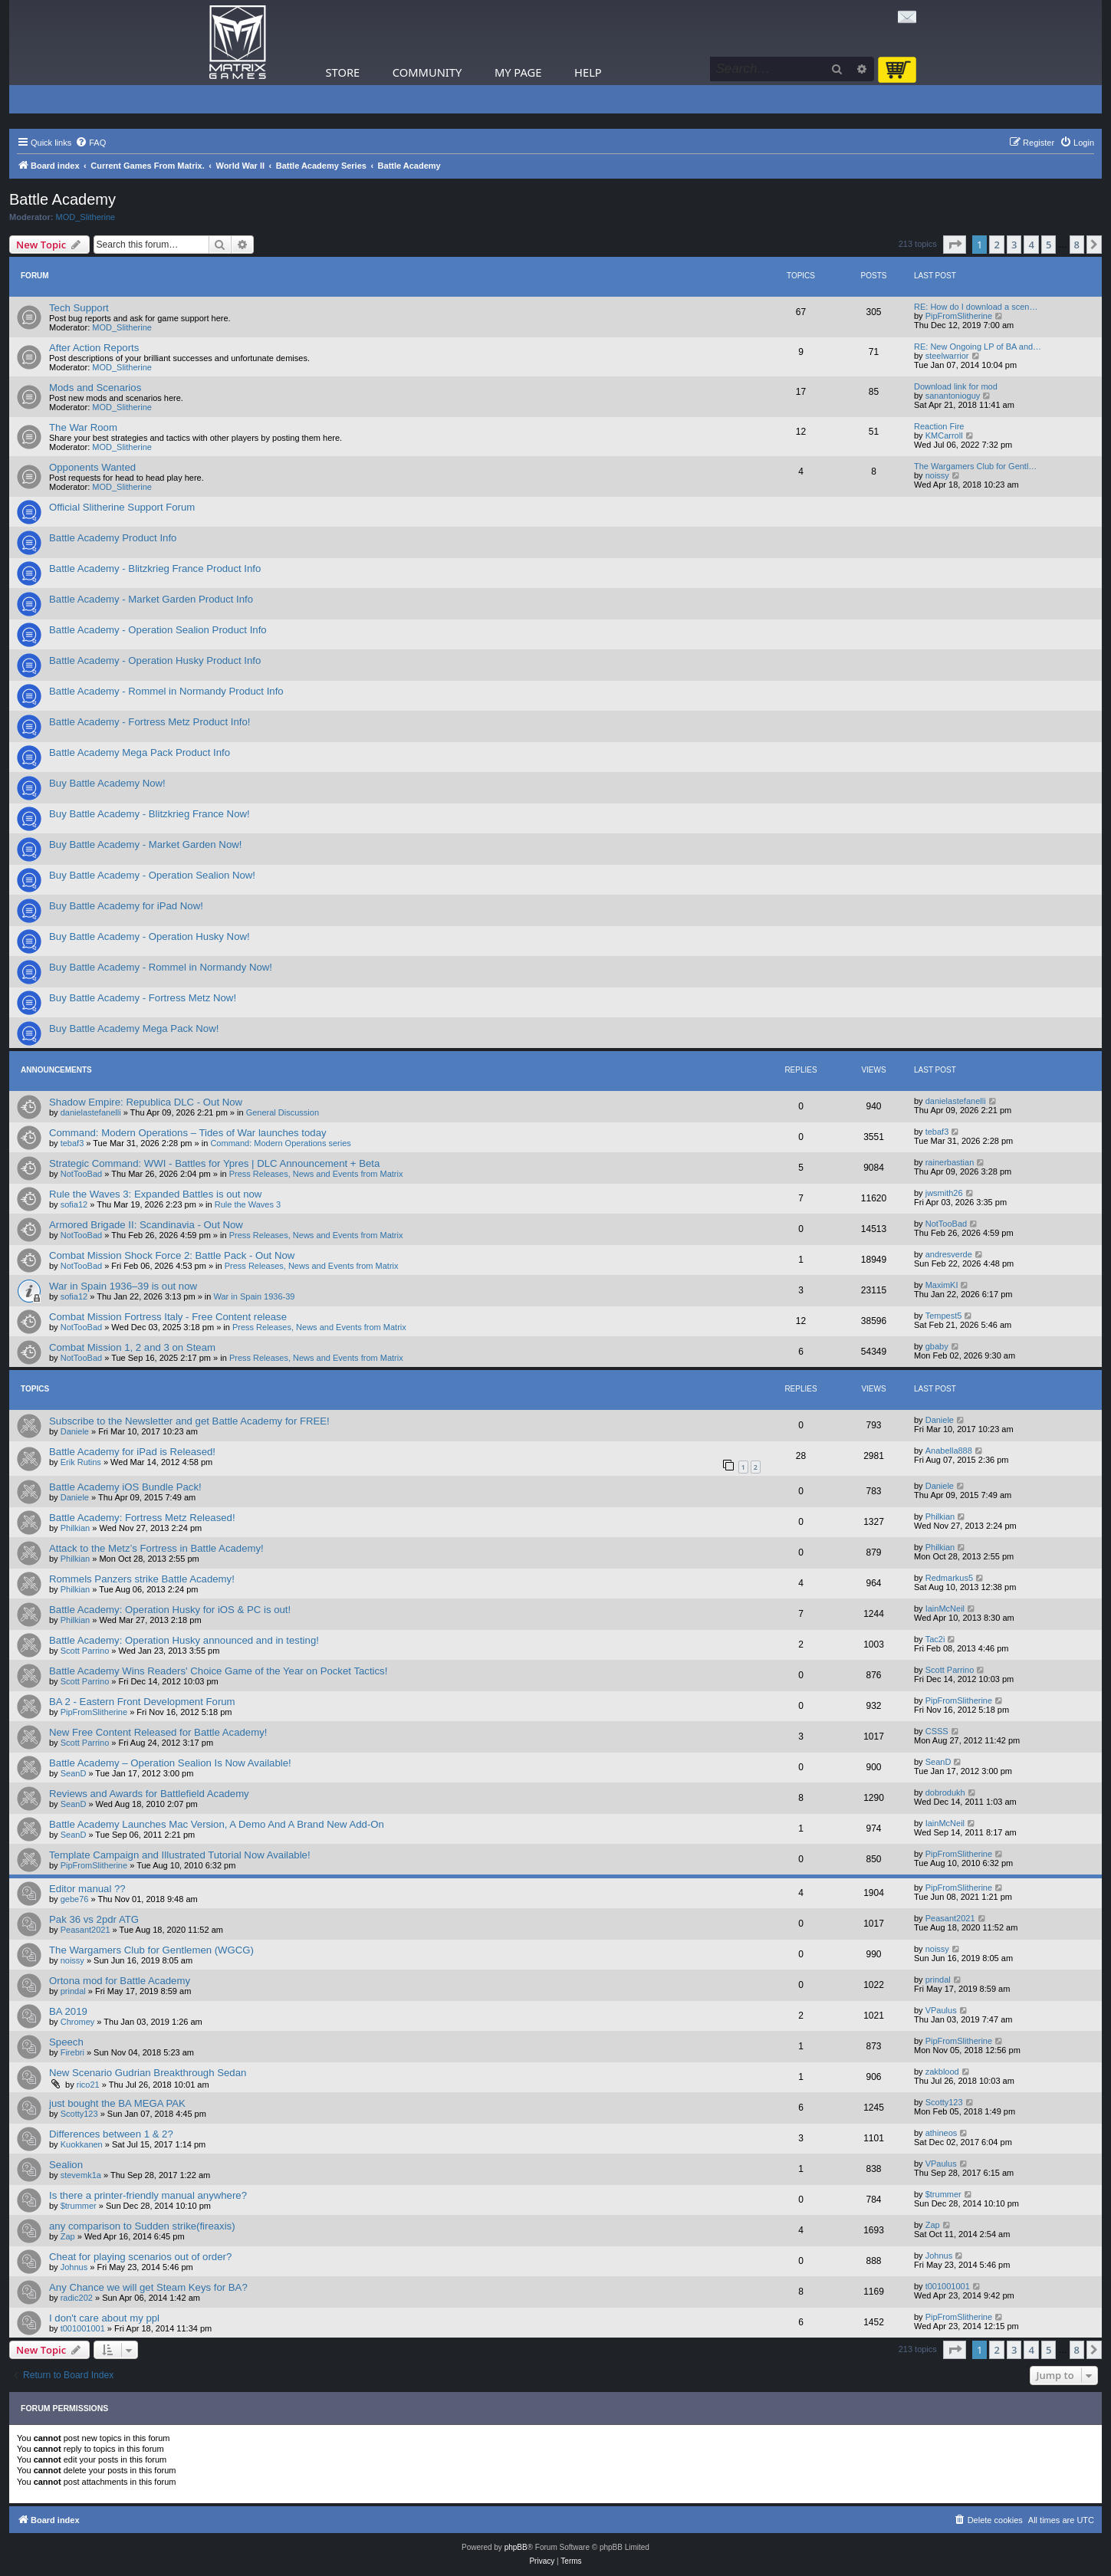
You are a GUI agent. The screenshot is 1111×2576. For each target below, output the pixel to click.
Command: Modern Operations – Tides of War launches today (188, 1132)
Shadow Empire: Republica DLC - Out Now (145, 1102)
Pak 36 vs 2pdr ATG (94, 1919)
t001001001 (947, 2286)
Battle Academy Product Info (112, 538)
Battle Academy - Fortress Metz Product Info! (149, 722)
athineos (941, 2132)
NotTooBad (81, 1173)
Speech (66, 2042)
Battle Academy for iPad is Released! (132, 1451)
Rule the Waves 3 (248, 1204)
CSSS (936, 1731)
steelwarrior (947, 355)
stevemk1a (81, 2175)
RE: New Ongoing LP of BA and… (977, 346)
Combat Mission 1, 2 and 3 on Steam (132, 1347)
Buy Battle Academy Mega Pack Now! (134, 1028)
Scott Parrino (85, 1650)
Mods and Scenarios (95, 387)
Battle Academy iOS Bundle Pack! (125, 1487)
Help (588, 72)
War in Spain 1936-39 (254, 1296)
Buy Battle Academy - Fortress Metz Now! (142, 998)
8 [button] (1077, 244)
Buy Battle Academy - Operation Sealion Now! (152, 875)
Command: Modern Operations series (280, 1143)
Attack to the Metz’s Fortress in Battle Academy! (156, 1548)
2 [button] (996, 244)
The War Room (83, 427)
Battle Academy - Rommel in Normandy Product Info (166, 691)
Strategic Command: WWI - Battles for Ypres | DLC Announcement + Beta (214, 1163)
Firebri (72, 2052)
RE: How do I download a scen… (975, 306)
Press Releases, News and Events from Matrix (316, 1173)
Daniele (75, 1431)
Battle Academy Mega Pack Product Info (139, 752)
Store (343, 72)
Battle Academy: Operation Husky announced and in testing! (184, 1640)
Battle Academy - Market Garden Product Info (151, 599)
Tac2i (935, 1639)
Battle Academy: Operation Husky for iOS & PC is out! (170, 1609)
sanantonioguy (953, 395)
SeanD (74, 1773)
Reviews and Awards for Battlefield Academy (149, 1793)
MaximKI (941, 1285)
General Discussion (282, 1112)
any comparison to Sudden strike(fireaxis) (142, 2226)
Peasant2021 (85, 1929)
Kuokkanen (82, 2144)
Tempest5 (943, 1315)
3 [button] (1014, 244)
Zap (68, 2236)
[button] (954, 244)
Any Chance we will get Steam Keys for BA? (148, 2287)
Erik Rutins (81, 1462)
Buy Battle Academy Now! (107, 783)
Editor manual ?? (87, 1888)
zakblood (942, 2071)
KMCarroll (944, 435)
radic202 (77, 2297)
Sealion (66, 2164)
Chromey (78, 2021)
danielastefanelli (91, 1112)
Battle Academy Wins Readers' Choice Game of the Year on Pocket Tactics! (218, 1671)
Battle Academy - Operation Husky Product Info (155, 660)
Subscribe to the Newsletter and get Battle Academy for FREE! (189, 1421)
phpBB (516, 2547)
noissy (937, 475)
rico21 (88, 2084)
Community (427, 72)
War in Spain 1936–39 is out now (123, 1286)
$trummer (79, 2205)
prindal (73, 1991)
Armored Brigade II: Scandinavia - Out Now (146, 1224)
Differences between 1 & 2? (111, 2134)
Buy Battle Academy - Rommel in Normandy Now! (160, 967)
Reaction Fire (939, 426)
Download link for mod (956, 386)
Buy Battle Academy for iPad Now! (126, 906)
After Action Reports (94, 347)
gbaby (936, 1346)
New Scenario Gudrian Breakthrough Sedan (147, 2072)
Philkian (75, 1528)
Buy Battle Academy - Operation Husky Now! (149, 936)
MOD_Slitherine (86, 217)
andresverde (948, 1254)
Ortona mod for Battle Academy (119, 1980)
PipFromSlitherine (958, 315)
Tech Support (79, 308)
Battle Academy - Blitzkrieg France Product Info (155, 568)
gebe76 (75, 1899)
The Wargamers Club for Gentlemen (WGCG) (151, 1950)
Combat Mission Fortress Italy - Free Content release (168, 1316)
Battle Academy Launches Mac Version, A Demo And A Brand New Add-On (216, 1824)
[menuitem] (90, 142)
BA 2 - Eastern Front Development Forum (142, 1701)
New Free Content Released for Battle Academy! (158, 1732)
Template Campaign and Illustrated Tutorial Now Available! (180, 1855)
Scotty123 (79, 2113)
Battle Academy (62, 199)
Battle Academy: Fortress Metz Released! (142, 1517)
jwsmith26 (944, 1193)
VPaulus (941, 2010)
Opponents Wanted (92, 467)
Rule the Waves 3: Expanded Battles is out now (155, 1194)
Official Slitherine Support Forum (122, 507)
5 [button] (1048, 244)
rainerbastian (950, 1162)
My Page (518, 72)
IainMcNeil (945, 1608)
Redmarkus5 (949, 1577)
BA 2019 (68, 2011)
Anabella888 (948, 1450)
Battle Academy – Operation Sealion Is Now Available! (170, 1763)
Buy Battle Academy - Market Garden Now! (145, 844)
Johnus (74, 2267)
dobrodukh (945, 1792)
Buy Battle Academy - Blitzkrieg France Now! (149, 814)
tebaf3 (72, 1143)
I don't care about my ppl (104, 2318)
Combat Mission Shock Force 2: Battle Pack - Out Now (171, 1255)
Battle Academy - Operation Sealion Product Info (158, 630)
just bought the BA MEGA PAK (117, 2103)
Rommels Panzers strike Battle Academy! (142, 1579)
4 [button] (1031, 244)
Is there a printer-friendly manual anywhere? (148, 2195)
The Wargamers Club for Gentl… (975, 466)
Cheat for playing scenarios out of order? (140, 2256)
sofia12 (74, 1204)
